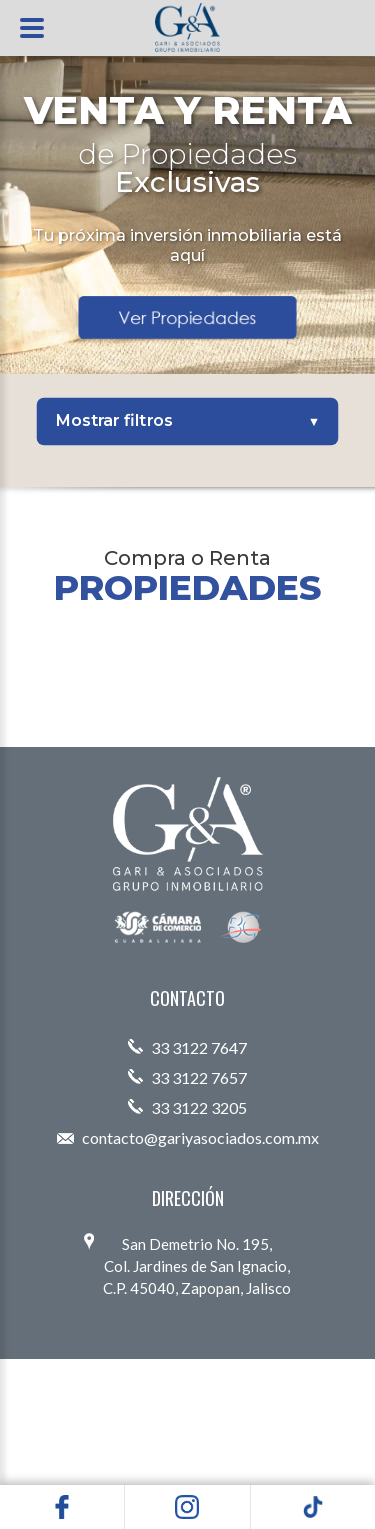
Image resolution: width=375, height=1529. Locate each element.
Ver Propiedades (187, 317)
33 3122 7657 (187, 1077)
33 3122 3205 (187, 1107)
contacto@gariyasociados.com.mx (188, 1137)
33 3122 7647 (187, 1047)
